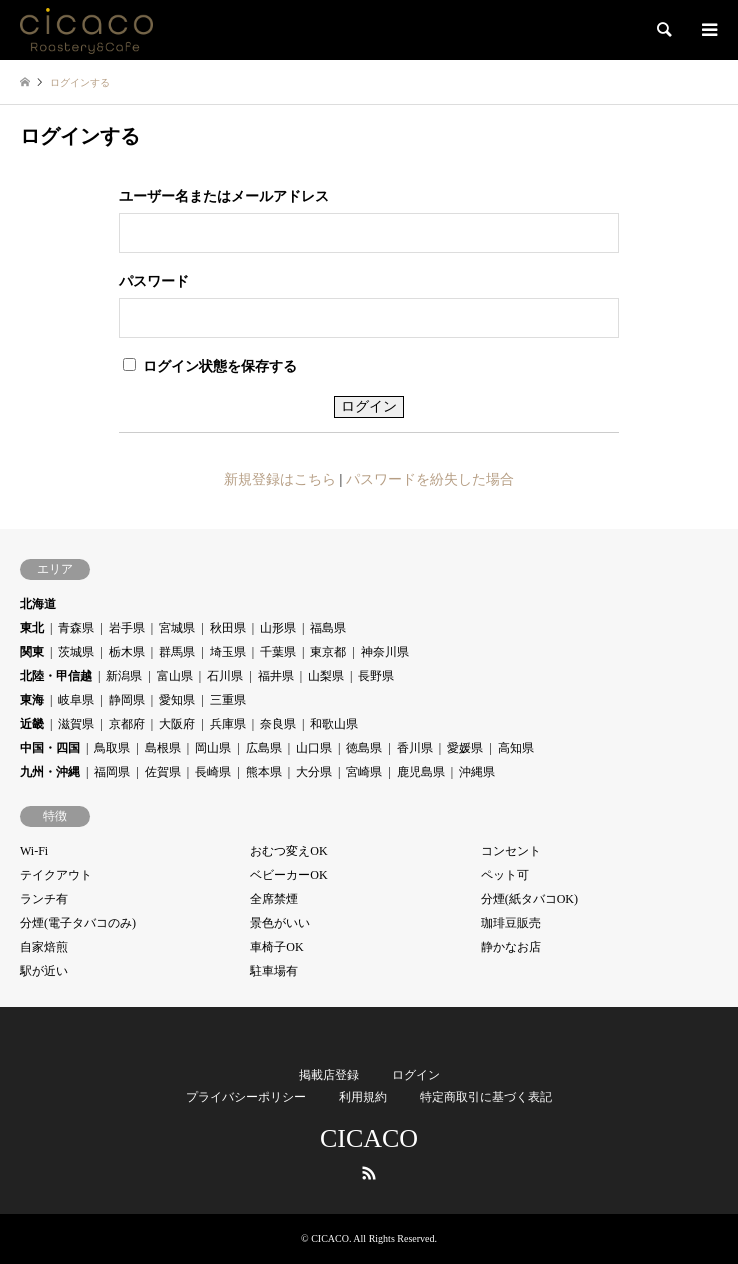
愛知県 (177, 700)
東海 (32, 700)
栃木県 (127, 652)
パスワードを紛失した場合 (430, 479)
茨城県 (76, 652)
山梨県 (326, 676)
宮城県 (177, 628)
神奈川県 (385, 652)
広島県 (264, 748)
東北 (32, 628)
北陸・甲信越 (56, 676)
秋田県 (228, 628)
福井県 (276, 676)
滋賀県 (76, 724)
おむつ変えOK (288, 851)
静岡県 (127, 700)
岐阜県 (76, 700)
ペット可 (505, 875)
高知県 (516, 748)
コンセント (511, 851)
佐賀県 (163, 772)
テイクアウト (56, 875)
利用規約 (363, 1097)
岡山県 (213, 748)
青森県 (76, 628)
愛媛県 (465, 748)
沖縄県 (477, 772)
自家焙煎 (44, 947)
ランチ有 (44, 899)
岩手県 (127, 628)
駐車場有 (274, 971)
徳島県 (364, 748)
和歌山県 (334, 724)
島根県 (163, 748)
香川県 (415, 748)
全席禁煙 (274, 899)
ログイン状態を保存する (210, 366)
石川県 (225, 676)
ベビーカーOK (288, 875)
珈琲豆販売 (511, 923)
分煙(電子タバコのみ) (78, 923)
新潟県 (124, 676)
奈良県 (278, 724)
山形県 (278, 628)
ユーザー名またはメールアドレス (224, 196)
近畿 (32, 724)
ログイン (416, 1075)
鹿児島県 (421, 772)
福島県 (328, 628)
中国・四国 (50, 748)
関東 (32, 652)
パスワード (154, 281)
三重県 (228, 700)
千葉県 (278, 652)
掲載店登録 (329, 1075)
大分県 (314, 772)
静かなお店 (511, 947)
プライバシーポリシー (246, 1097)
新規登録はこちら (280, 479)
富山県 (175, 676)
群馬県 (177, 652)
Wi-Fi (34, 851)
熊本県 (264, 772)
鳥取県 (112, 748)
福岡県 (112, 772)
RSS (369, 1173)
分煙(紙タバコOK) (529, 899)
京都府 (127, 724)
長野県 (376, 676)
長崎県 (213, 772)
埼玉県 (228, 652)
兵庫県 (228, 724)
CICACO (369, 1138)
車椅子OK (276, 947)
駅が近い (44, 971)
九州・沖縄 (50, 772)
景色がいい (280, 923)
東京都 (328, 652)
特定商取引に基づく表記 (486, 1097)
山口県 (314, 748)
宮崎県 (364, 772)
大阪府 (177, 724)
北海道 (38, 604)
